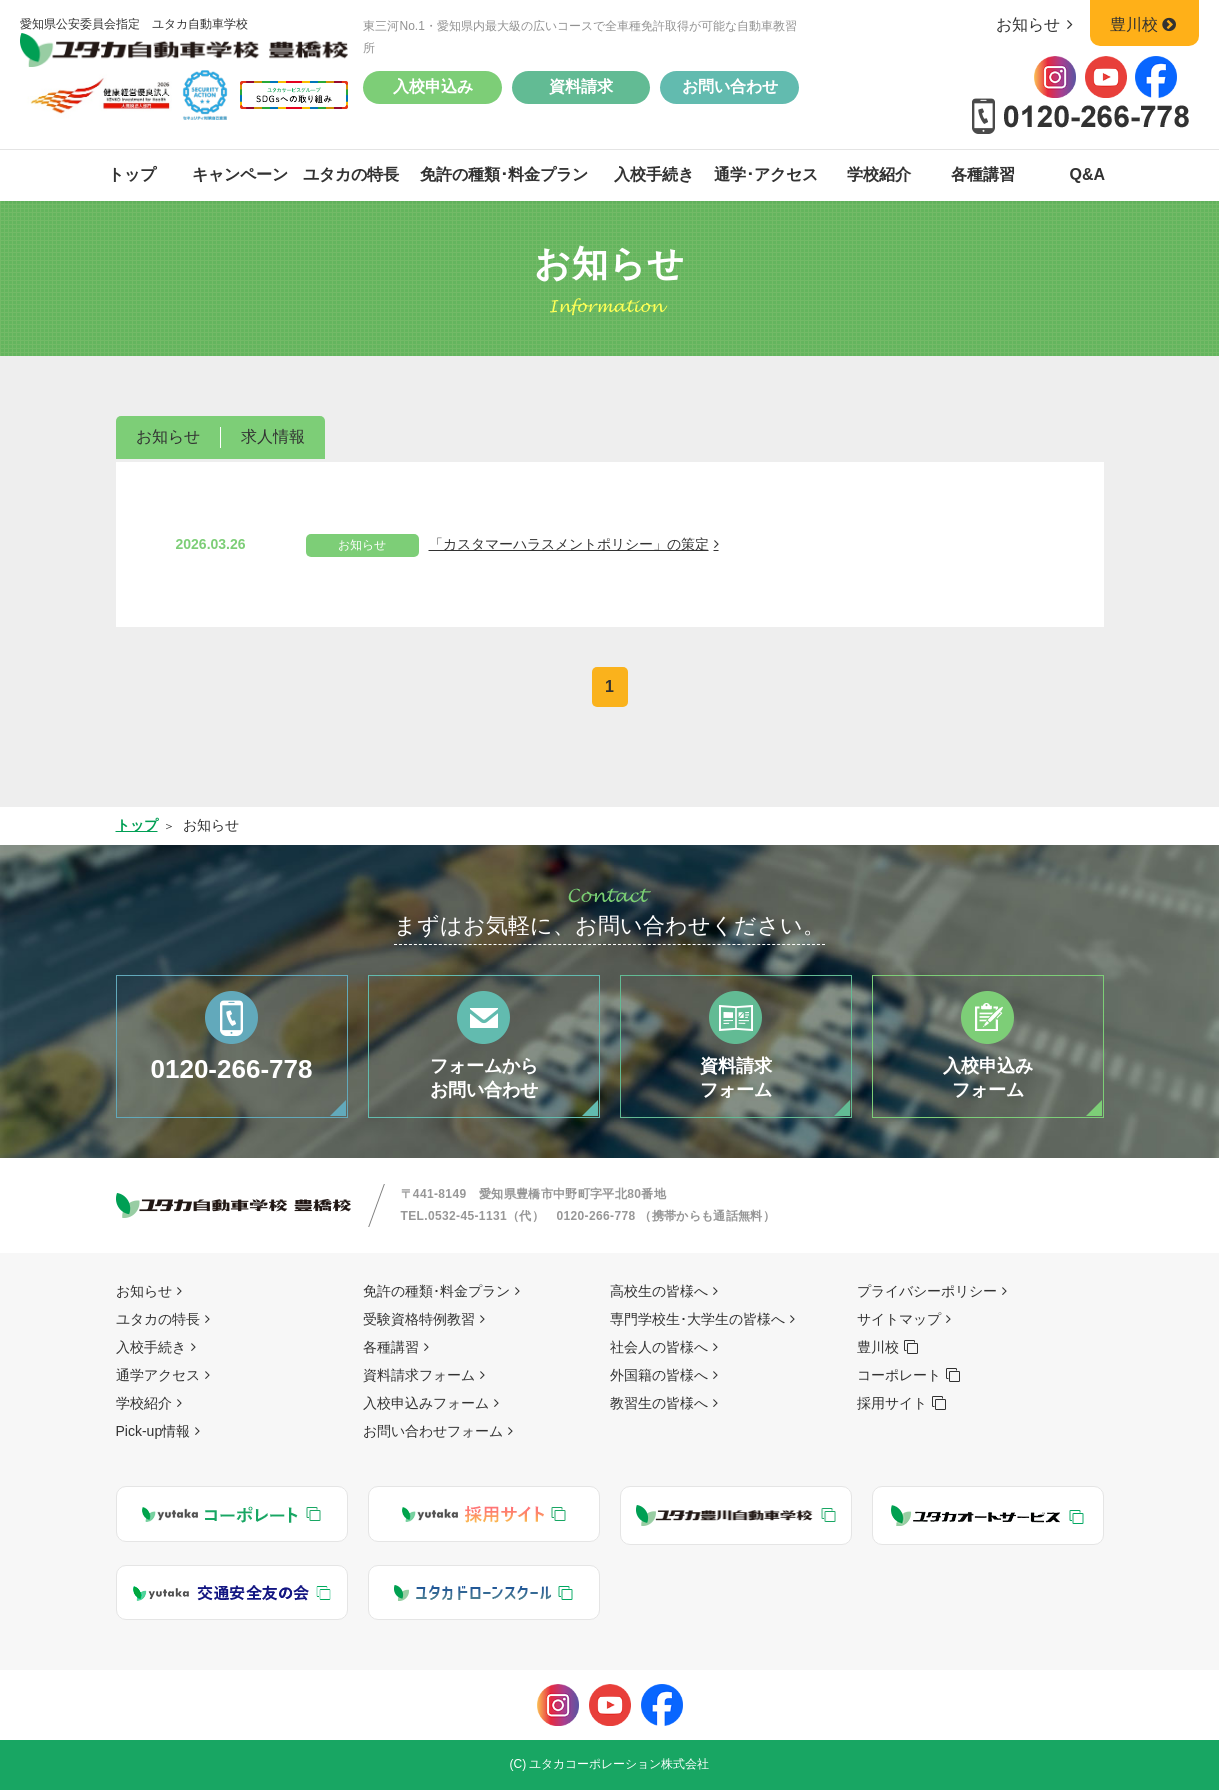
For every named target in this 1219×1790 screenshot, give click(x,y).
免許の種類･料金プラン (504, 174)
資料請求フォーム (419, 1375)
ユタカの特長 (351, 174)
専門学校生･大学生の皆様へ (697, 1319)
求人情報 (273, 436)
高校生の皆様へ (659, 1291)
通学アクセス (158, 1375)
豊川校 (1144, 24)
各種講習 (983, 174)
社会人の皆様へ (659, 1347)
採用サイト (892, 1403)
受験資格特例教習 (419, 1319)
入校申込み (433, 86)
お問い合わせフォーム (433, 1431)
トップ (132, 174)
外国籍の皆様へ (659, 1375)
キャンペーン (240, 174)
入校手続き (654, 174)
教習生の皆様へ (659, 1403)
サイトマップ (899, 1319)
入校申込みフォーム (426, 1403)
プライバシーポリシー (927, 1291)
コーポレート (899, 1375)
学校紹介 (879, 174)
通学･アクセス (766, 174)
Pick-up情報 (153, 1431)
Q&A (1088, 174)
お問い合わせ (730, 86)
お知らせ (1038, 24)
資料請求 (581, 86)
